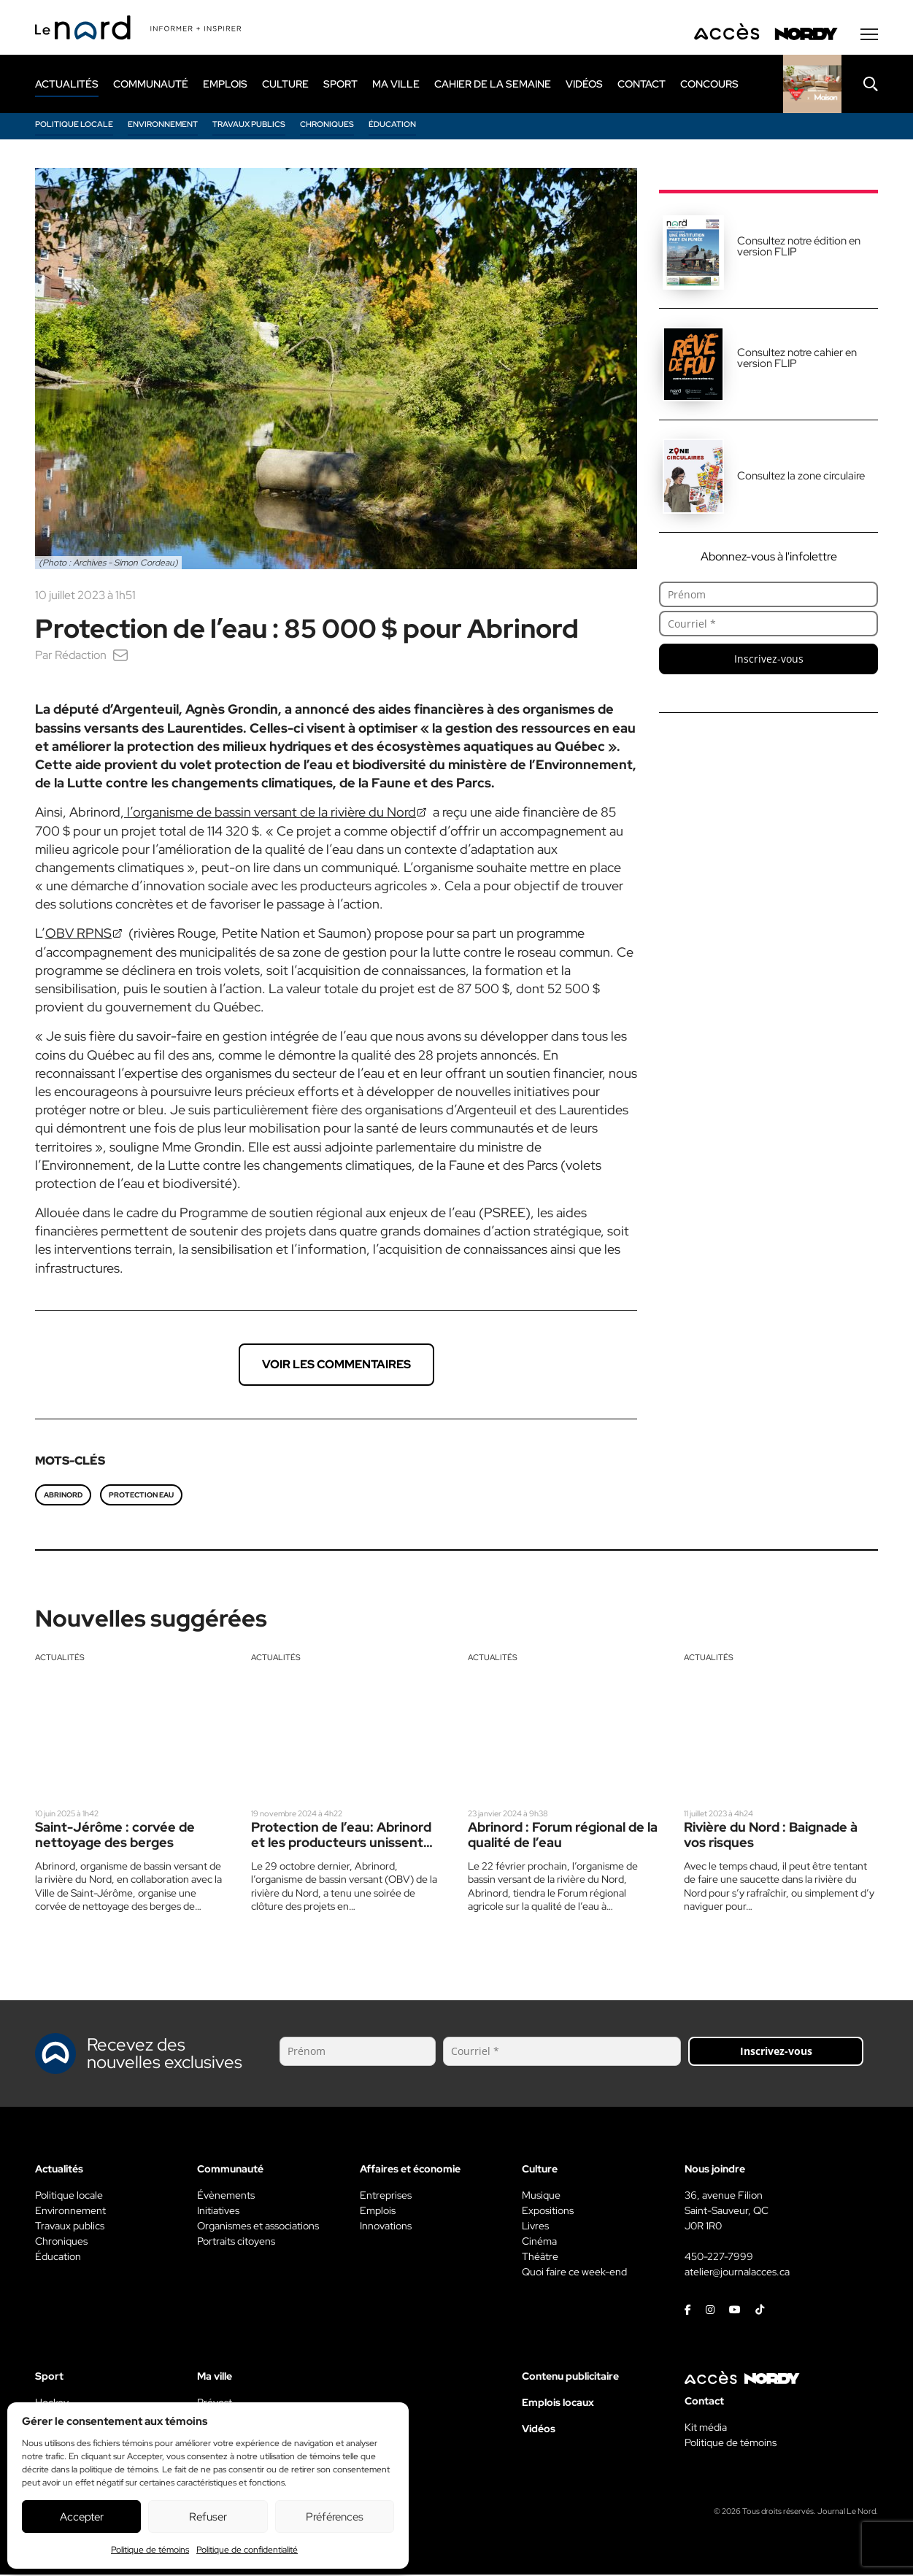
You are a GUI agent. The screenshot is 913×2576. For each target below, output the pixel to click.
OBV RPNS (78, 934)
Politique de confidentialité (247, 2550)
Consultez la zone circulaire (801, 477)
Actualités (60, 1659)
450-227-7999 (719, 2257)
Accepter (82, 2517)
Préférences (334, 2517)
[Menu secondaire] (869, 36)
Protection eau (141, 1496)
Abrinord (63, 1496)
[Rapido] (812, 85)
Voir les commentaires (336, 1365)
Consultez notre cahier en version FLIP (797, 359)
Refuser (208, 2517)
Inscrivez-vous (769, 660)
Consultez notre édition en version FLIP (798, 248)
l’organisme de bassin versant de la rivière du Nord (270, 813)
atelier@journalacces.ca (737, 2273)
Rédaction (81, 656)
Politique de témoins (150, 2550)
